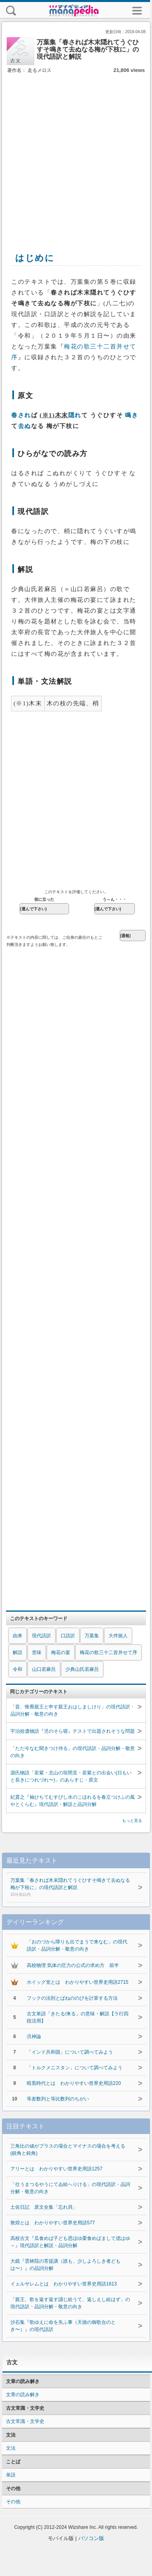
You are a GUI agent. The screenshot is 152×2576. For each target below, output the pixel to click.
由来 (17, 1635)
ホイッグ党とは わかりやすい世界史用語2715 (77, 1982)
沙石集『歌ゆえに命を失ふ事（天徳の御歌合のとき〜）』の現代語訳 (63, 2325)
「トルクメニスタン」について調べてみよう (74, 2067)
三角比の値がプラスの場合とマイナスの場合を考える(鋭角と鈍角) (67, 2149)
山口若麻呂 (44, 1669)
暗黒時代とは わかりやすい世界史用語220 (74, 2083)
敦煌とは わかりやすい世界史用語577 (52, 2223)
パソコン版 (91, 2538)
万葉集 (92, 1635)
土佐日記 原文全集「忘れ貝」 (43, 2207)
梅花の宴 (60, 1652)
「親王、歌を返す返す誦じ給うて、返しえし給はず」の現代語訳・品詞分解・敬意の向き (70, 2303)
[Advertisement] (75, 154)
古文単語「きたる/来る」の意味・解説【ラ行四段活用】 (77, 2017)
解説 (17, 1652)
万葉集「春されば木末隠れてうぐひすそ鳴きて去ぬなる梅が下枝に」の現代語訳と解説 (70, 1887)
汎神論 (34, 2036)
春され (21, 415)
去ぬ (24, 426)
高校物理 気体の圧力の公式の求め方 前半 (73, 1965)
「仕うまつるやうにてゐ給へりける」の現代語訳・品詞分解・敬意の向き (70, 2188)
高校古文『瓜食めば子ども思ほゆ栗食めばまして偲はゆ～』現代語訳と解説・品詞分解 (70, 2242)
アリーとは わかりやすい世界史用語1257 (56, 2169)
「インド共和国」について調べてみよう (70, 2052)
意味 (36, 1652)
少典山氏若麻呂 (82, 1669)
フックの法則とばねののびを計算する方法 (72, 1998)
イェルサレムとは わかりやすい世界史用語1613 (63, 2284)
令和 (17, 1669)
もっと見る (132, 1820)
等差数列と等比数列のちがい (58, 2099)
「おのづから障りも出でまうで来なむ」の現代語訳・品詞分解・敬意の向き (77, 1945)
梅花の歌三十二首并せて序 (108, 1652)
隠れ (74, 415)
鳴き (131, 415)
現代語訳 (41, 1635)
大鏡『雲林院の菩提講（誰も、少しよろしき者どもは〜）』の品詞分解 (65, 2264)
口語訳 (68, 1635)
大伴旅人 (118, 1635)
